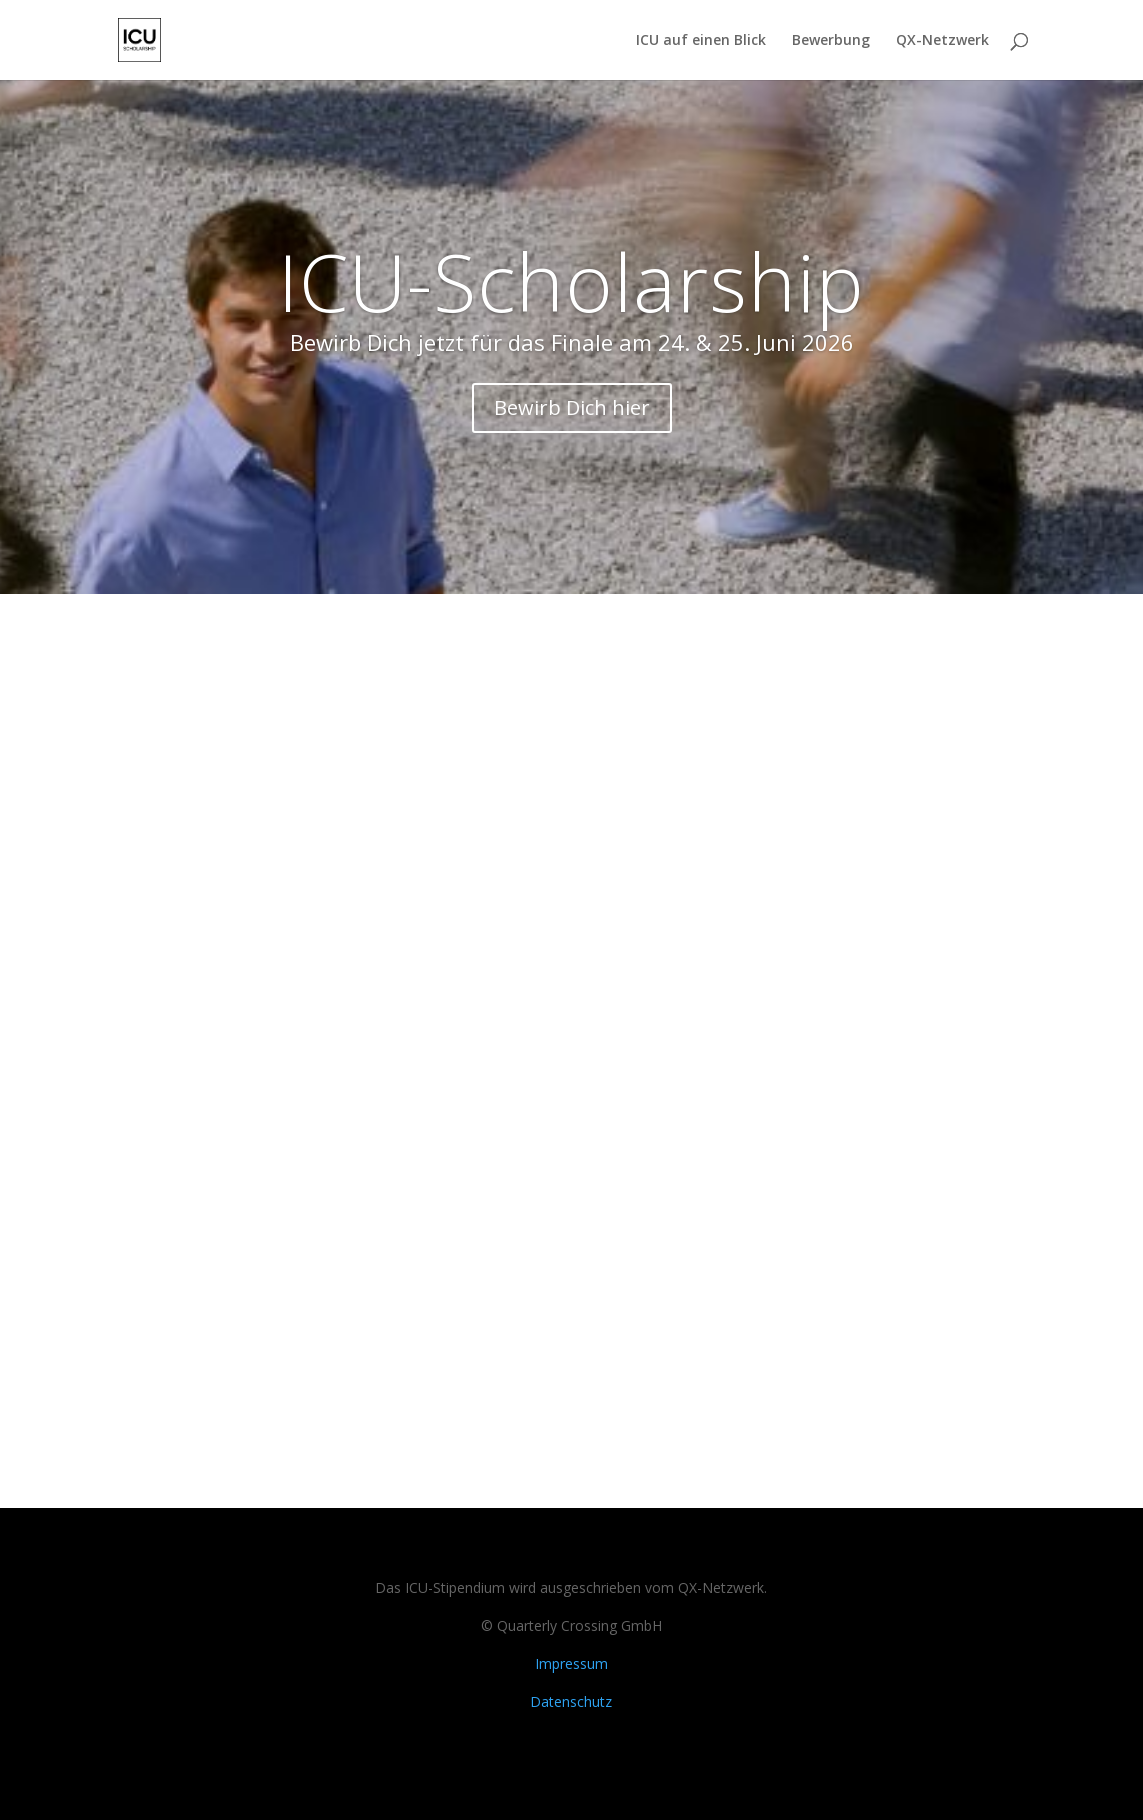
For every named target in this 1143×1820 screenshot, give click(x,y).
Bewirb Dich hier (572, 407)
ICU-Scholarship (571, 280)
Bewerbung (831, 41)
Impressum (571, 1663)
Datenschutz (571, 1701)
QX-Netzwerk (942, 41)
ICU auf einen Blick (701, 41)
